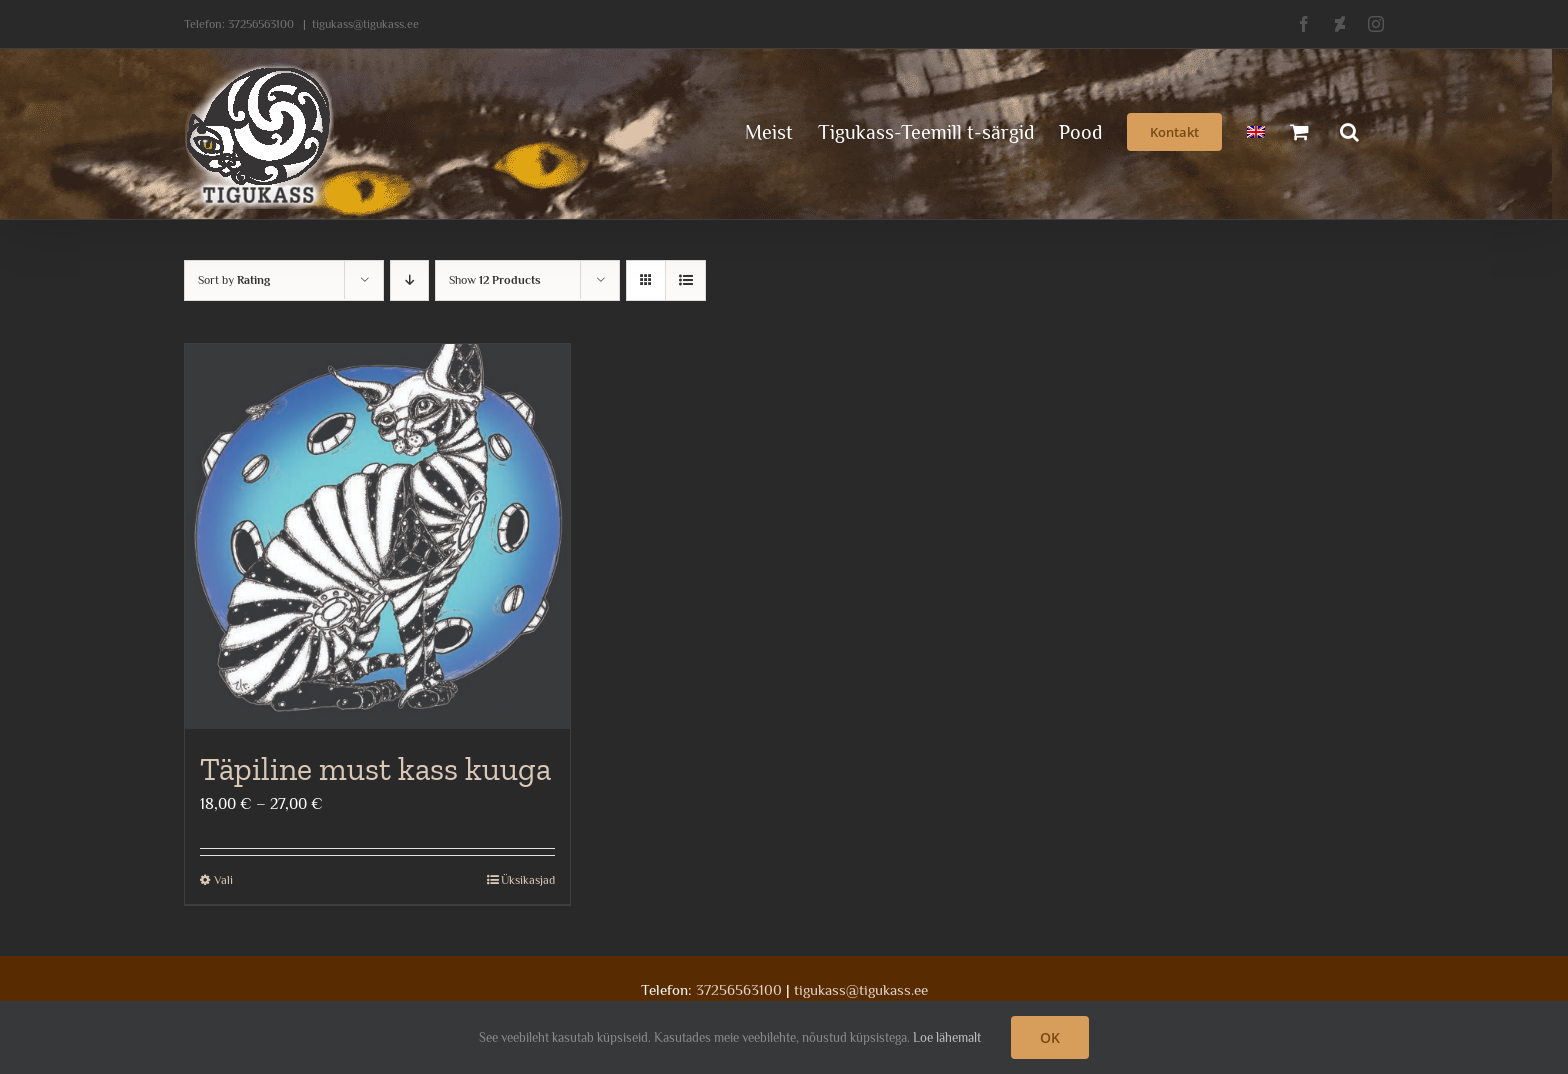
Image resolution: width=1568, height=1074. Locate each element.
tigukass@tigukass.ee (365, 24)
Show (495, 280)
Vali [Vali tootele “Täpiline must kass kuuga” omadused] (223, 880)
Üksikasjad (528, 880)
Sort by (234, 280)
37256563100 (261, 24)
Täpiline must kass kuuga (375, 769)
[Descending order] (409, 280)
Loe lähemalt (947, 1037)
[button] (1349, 130)
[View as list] (685, 280)
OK (1050, 1037)
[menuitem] (1256, 130)
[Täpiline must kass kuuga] (377, 536)
